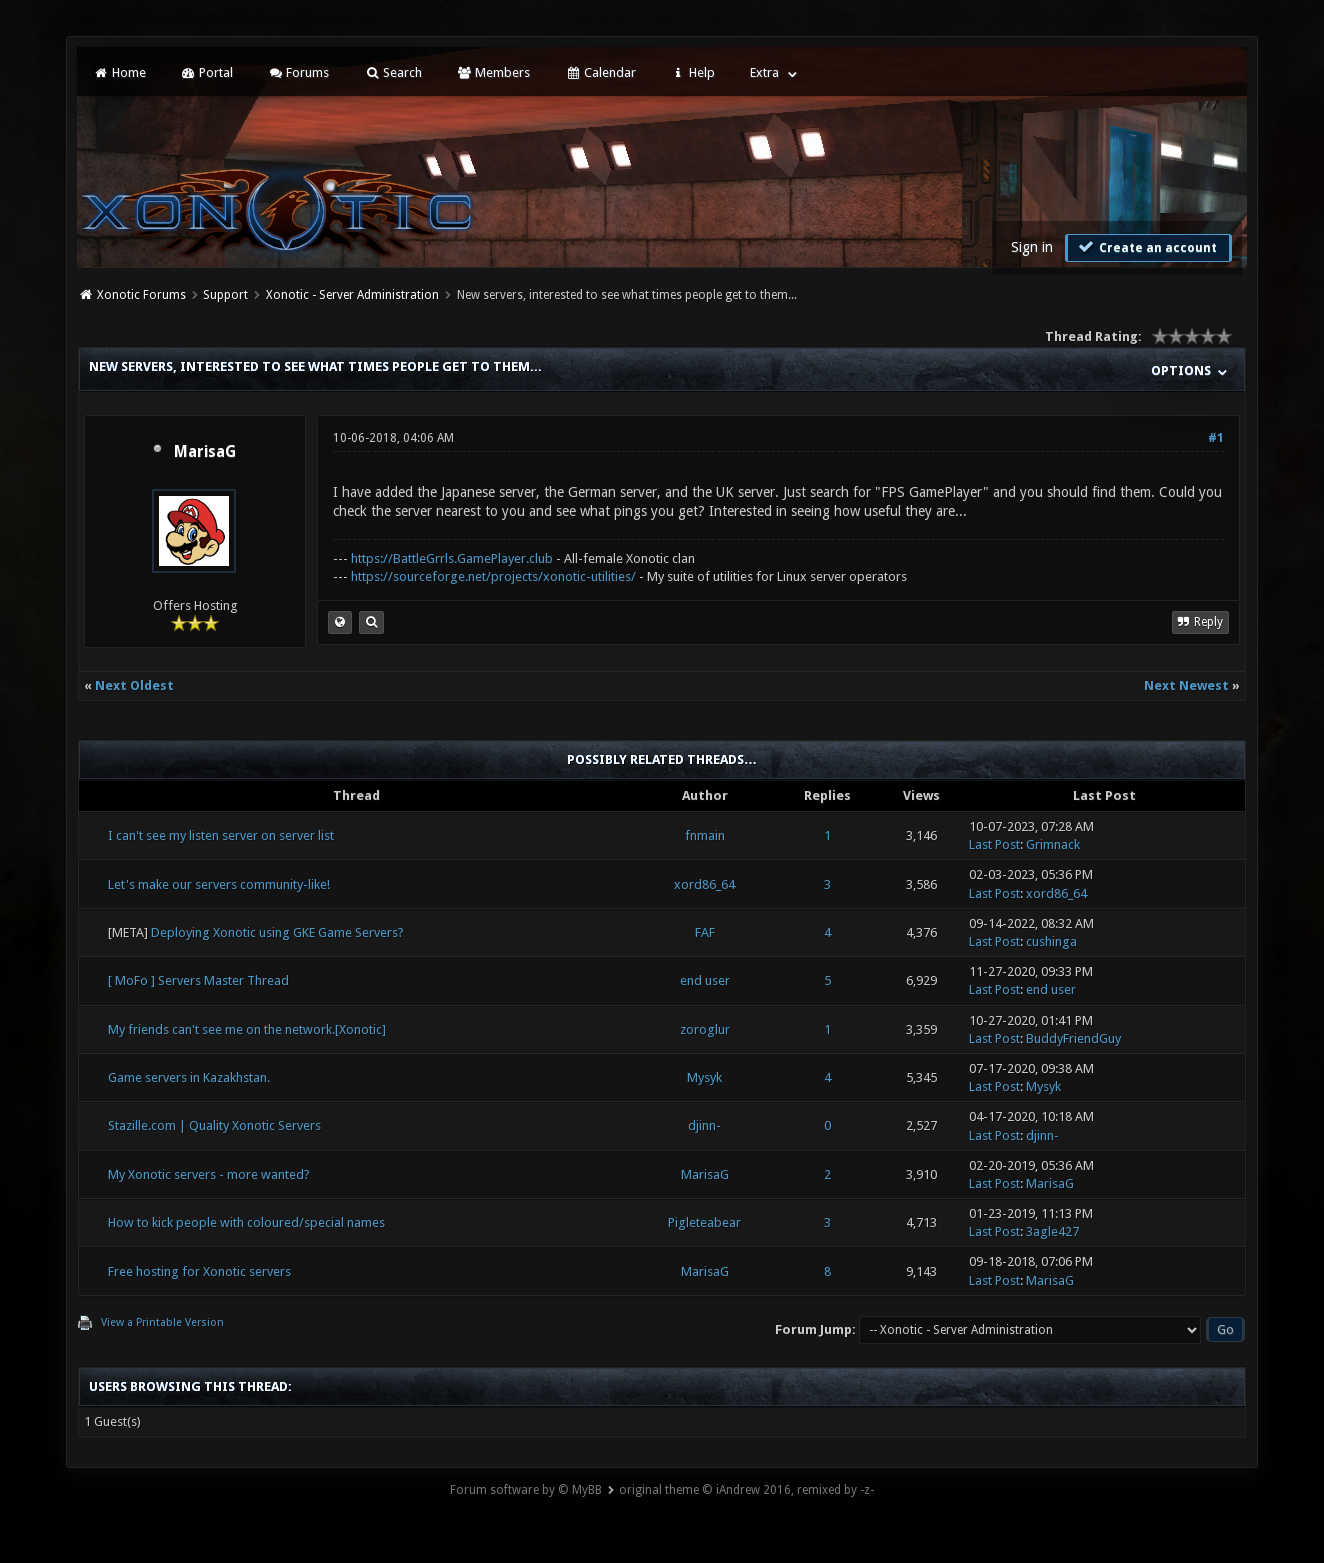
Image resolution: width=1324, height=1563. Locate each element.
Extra (764, 72)
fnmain (705, 835)
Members (493, 72)
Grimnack (1053, 844)
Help (693, 72)
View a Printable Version (162, 1322)
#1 (1216, 438)
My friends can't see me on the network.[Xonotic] (247, 1029)
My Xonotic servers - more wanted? (209, 1174)
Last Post (994, 844)
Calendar (600, 72)
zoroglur (705, 1029)
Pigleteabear (704, 1222)
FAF (705, 932)
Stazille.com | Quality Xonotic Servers (214, 1125)
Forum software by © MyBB (526, 1490)
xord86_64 (704, 884)
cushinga (1051, 941)
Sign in (1032, 247)
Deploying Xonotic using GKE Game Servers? (277, 932)
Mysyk (704, 1077)
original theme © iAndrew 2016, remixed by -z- (746, 1490)
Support (225, 295)
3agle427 (1052, 1231)
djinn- (704, 1125)
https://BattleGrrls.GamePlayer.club (452, 558)
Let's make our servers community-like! (219, 884)
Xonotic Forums (141, 295)
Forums (298, 72)
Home (119, 72)
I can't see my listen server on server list (221, 835)
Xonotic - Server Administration (352, 295)
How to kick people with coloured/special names (246, 1222)
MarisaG (205, 452)
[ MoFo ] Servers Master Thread (198, 980)
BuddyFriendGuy (1073, 1038)
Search (392, 72)
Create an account (1146, 247)
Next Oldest (134, 685)
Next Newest (1186, 685)
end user (705, 980)
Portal (207, 72)
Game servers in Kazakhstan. (189, 1077)
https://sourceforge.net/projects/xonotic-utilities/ (493, 576)
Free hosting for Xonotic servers (199, 1271)
